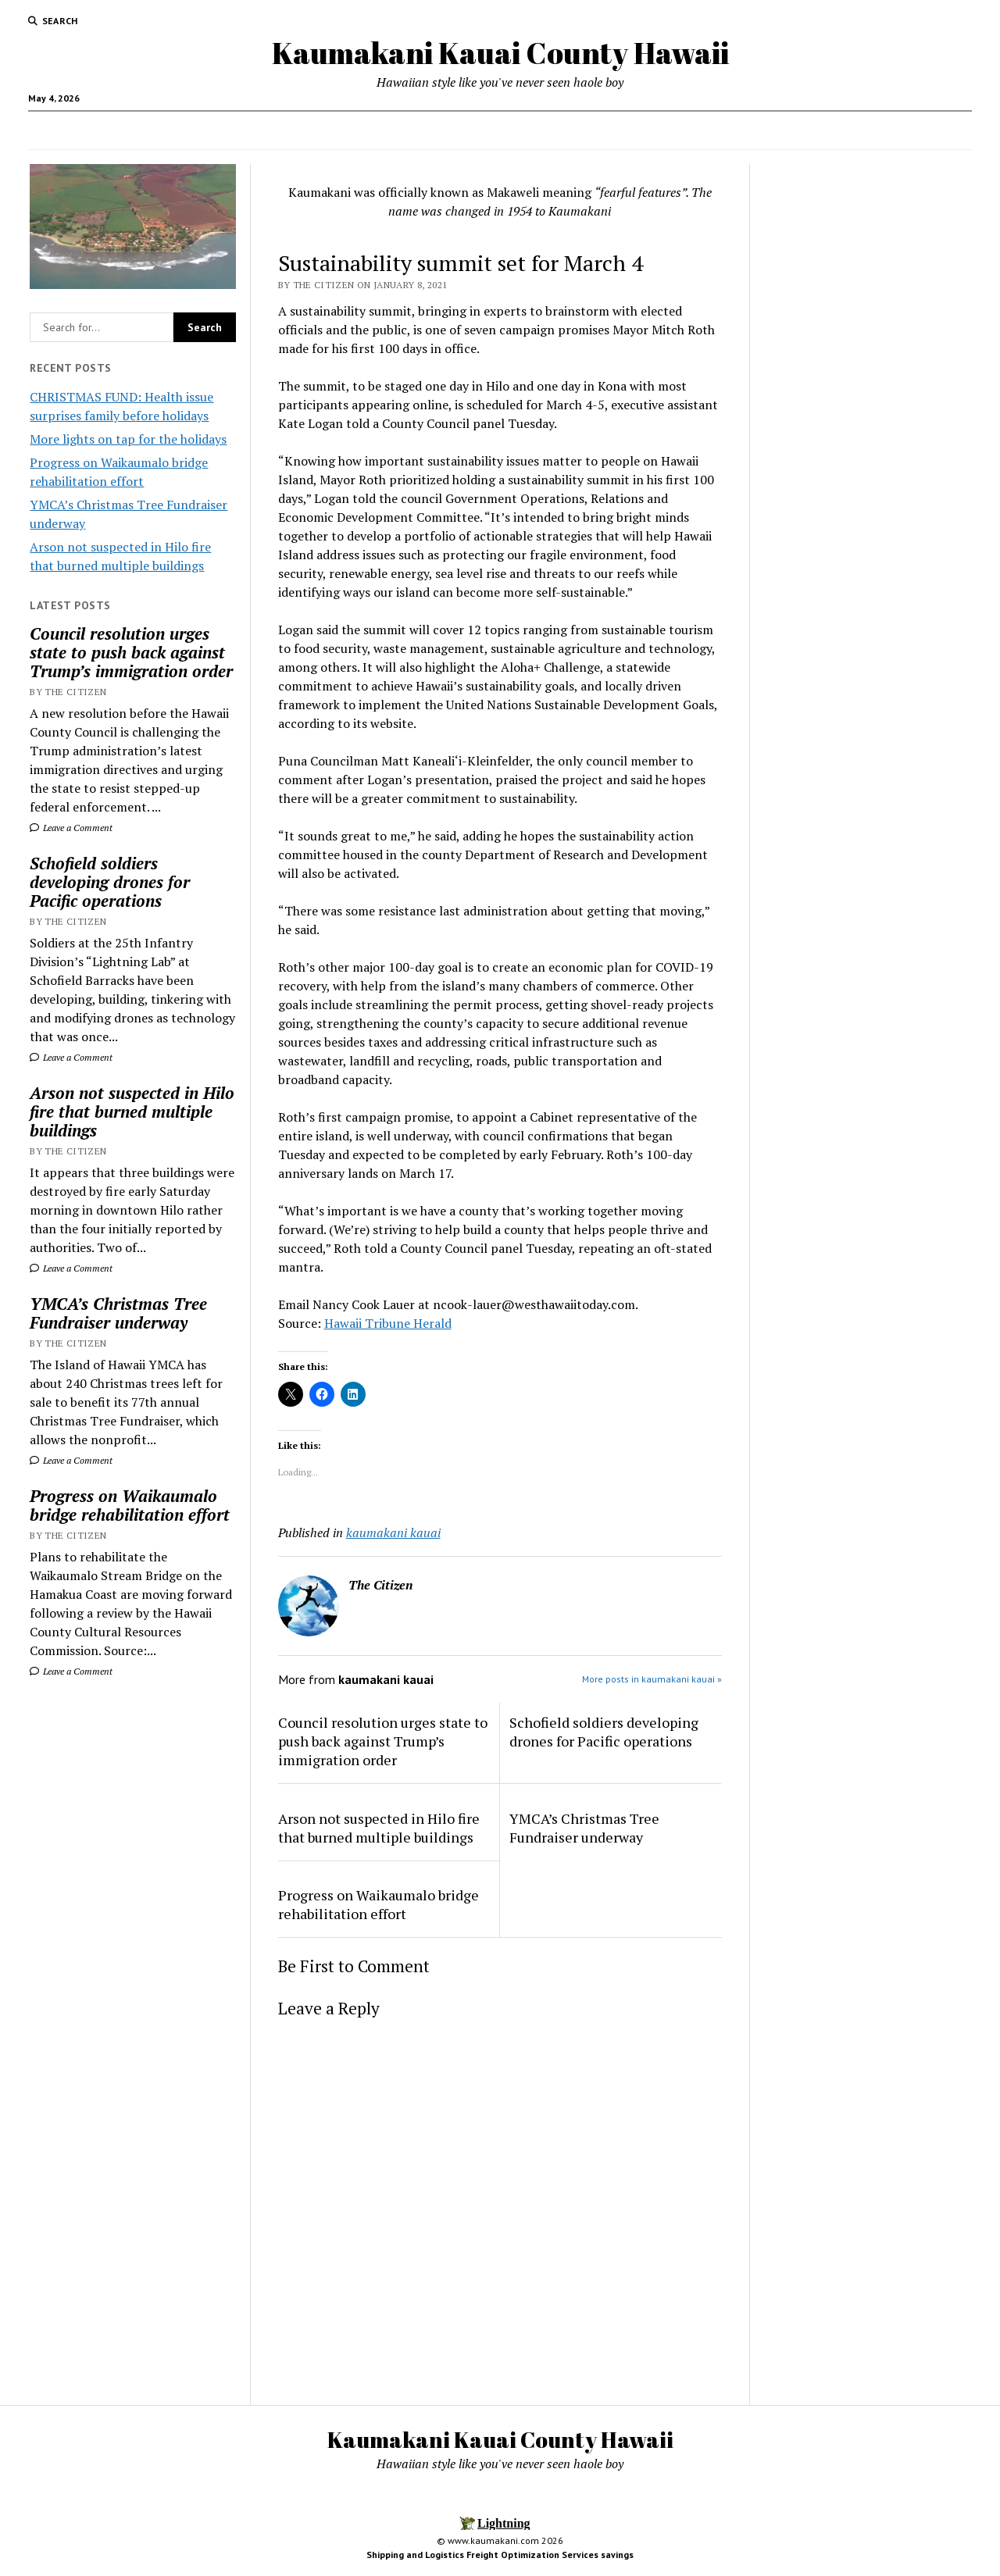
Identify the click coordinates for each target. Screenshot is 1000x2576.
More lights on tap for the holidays (128, 439)
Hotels (586, 130)
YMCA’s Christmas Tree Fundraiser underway (118, 1313)
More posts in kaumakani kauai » (652, 1679)
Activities (644, 130)
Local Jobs (525, 130)
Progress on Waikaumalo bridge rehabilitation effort (130, 1505)
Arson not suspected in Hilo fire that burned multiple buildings (132, 1111)
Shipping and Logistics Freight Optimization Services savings (500, 2554)
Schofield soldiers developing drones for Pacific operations (110, 882)
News (454, 130)
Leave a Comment (71, 827)
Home (338, 130)
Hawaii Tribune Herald (388, 1323)
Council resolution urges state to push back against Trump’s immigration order (131, 652)
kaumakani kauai (393, 1532)
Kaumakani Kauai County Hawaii (500, 53)
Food (396, 130)
